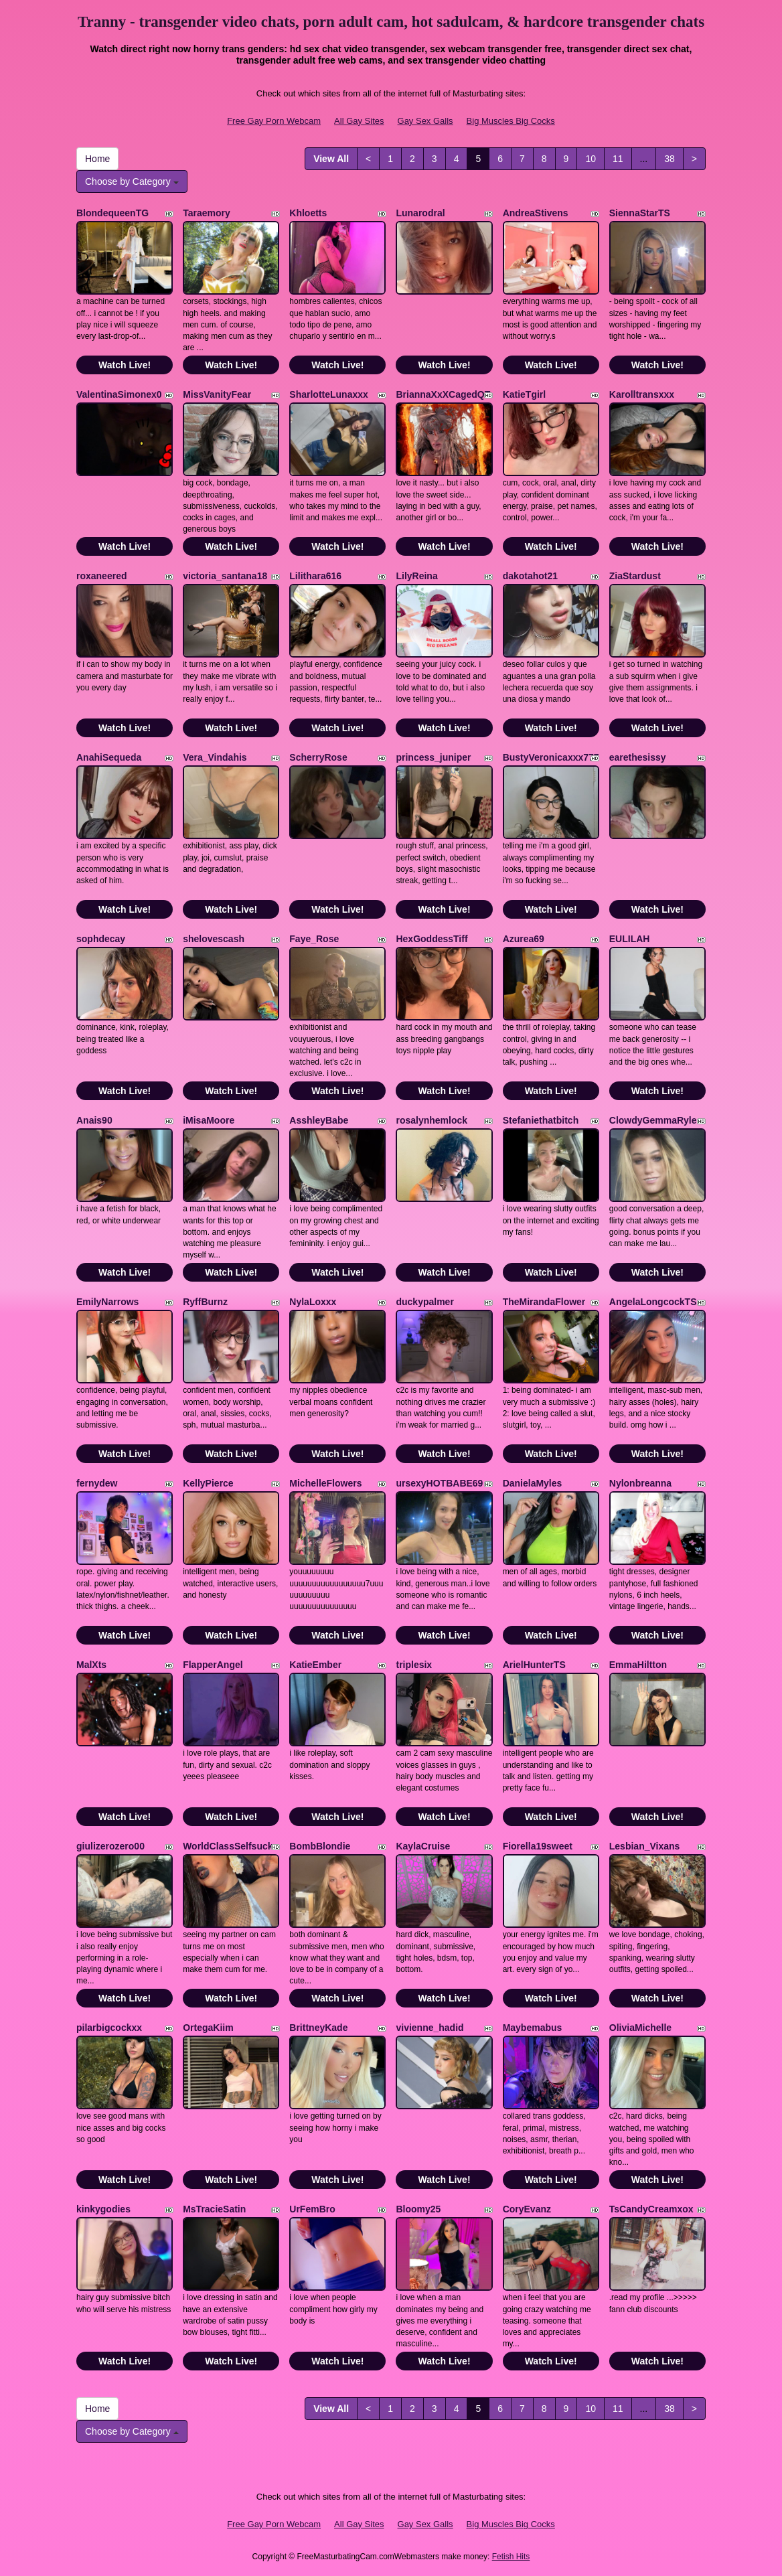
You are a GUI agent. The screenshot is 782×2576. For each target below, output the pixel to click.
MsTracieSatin (214, 2209)
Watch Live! (124, 365)
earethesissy (637, 757)
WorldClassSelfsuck (227, 1846)
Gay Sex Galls (425, 121)
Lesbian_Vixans (644, 1846)
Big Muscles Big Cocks (511, 121)
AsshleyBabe (318, 1120)
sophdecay (100, 938)
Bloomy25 (418, 2209)
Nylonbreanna (640, 1483)
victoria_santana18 (225, 576)
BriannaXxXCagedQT (443, 394)
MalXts (91, 1664)
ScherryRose (318, 757)
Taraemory (206, 213)
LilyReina (416, 576)
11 (618, 158)
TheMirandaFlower (544, 1301)
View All (331, 158)
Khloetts (308, 213)
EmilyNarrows (107, 1301)
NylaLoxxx (312, 1301)
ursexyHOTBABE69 (439, 1483)
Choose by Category (132, 181)
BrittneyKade (318, 2027)
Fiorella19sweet (537, 1846)
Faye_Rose (314, 938)
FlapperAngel (212, 1664)
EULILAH (629, 938)
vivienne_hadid (429, 2027)
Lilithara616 (315, 576)
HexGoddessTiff (431, 938)
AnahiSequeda (108, 757)
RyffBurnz (205, 1301)
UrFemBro (312, 2209)
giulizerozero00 (110, 1846)
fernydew (96, 1483)
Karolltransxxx (641, 394)
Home (97, 158)
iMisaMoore (208, 1120)
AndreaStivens (535, 213)
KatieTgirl (524, 394)
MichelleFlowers (325, 1483)
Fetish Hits (511, 2556)
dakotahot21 (530, 576)
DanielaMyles (532, 1483)
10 (590, 158)
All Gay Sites (359, 121)
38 (669, 158)
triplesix (414, 1664)
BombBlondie (319, 1846)
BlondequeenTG (112, 213)
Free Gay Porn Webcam (274, 121)
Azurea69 (523, 938)
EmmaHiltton (638, 1664)
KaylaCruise (423, 1846)
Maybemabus (532, 2027)
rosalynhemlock (431, 1120)
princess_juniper (433, 757)
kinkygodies (103, 2209)
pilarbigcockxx (109, 2027)
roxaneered (101, 576)
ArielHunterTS (534, 1664)
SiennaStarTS (639, 213)
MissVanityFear (217, 394)
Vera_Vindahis (214, 757)
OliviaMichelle (640, 2027)
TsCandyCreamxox (651, 2209)
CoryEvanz (527, 2209)
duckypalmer (424, 1301)
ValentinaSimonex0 (119, 394)
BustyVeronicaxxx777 (551, 757)
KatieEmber (315, 1664)
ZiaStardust (635, 576)
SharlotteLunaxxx (328, 394)
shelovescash (213, 938)
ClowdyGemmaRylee (655, 1120)
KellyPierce (208, 1483)
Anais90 (94, 1120)
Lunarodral (420, 213)
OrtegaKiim (208, 2027)
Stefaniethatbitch (541, 1120)
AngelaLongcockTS (653, 1301)
